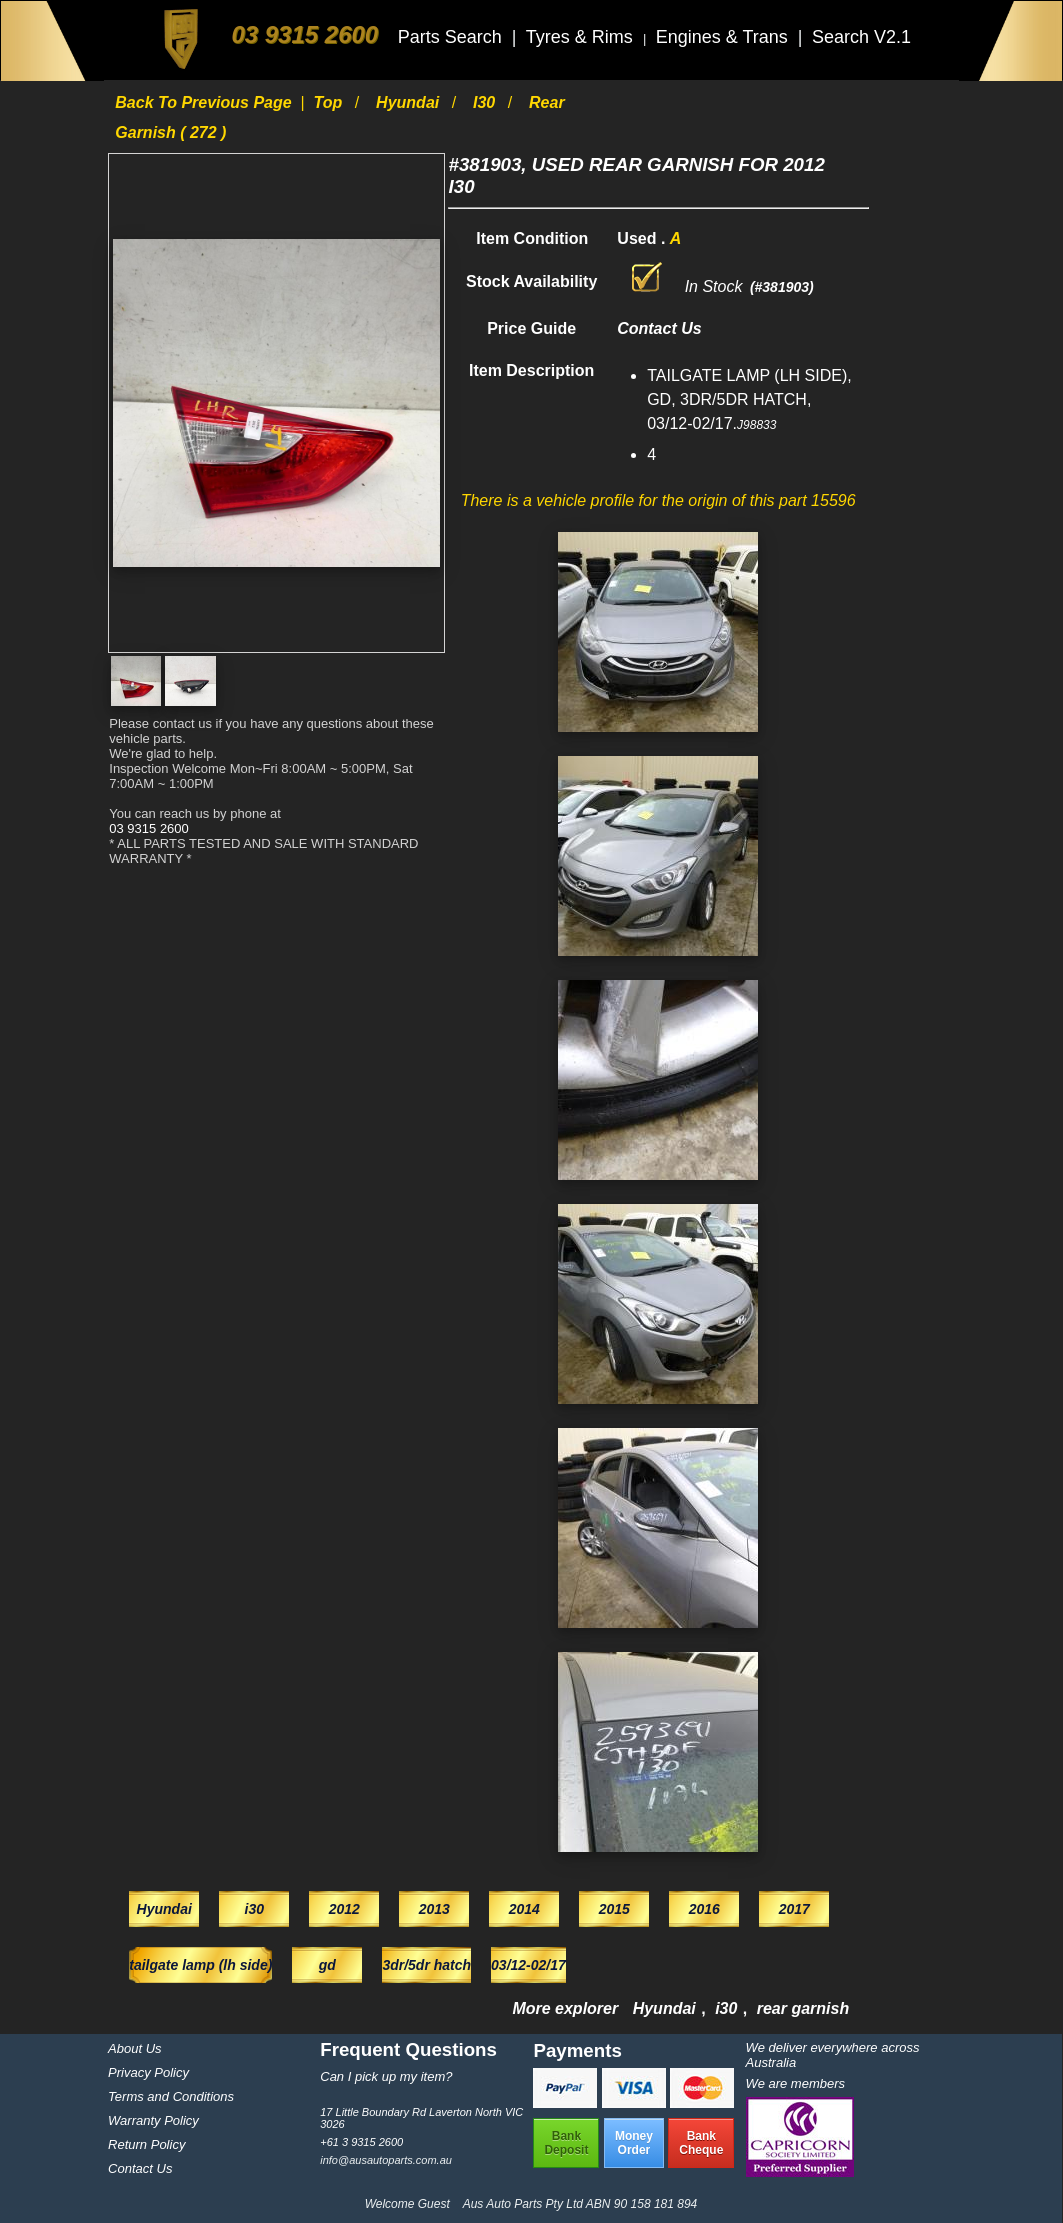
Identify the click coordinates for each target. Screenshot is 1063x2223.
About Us (134, 2048)
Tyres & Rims (582, 37)
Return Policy (146, 2144)
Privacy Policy (148, 2072)
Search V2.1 (861, 37)
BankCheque (701, 2143)
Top (330, 102)
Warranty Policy (153, 2120)
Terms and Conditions (171, 2096)
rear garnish (803, 2008)
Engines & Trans (724, 37)
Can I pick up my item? (386, 2076)
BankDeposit (566, 2143)
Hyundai (410, 102)
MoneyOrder (634, 2143)
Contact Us (140, 2168)
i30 (486, 102)
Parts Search (452, 37)
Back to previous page (205, 102)
